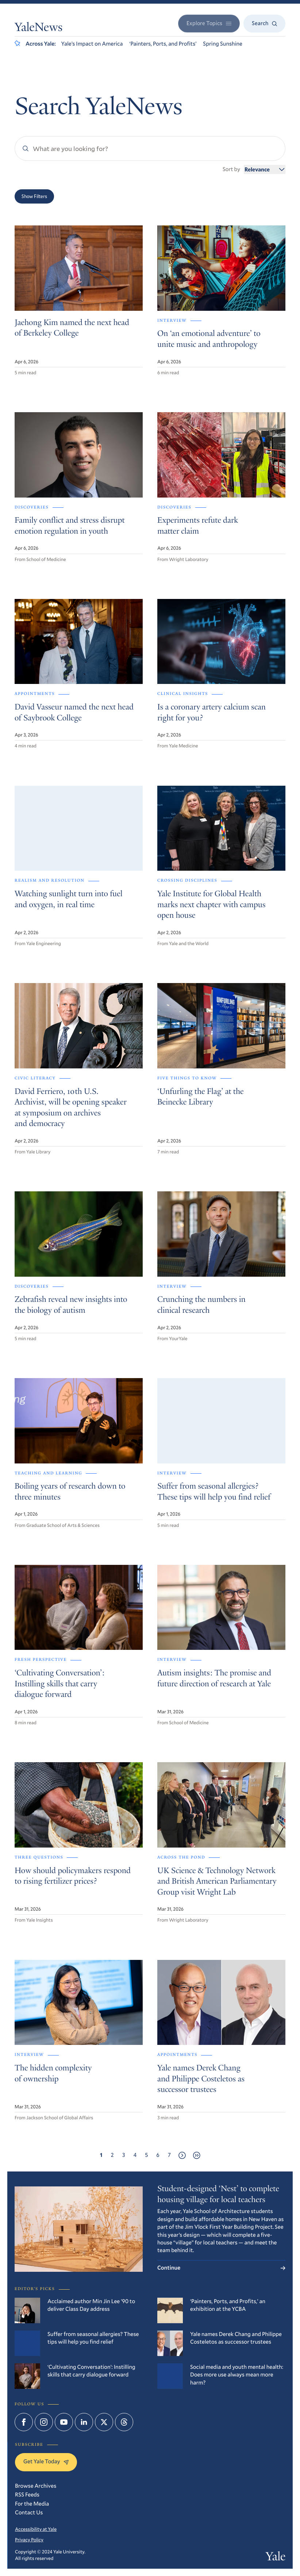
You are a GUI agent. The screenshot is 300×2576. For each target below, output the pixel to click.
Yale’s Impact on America (92, 43)
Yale (275, 2557)
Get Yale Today (46, 2461)
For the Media (32, 2503)
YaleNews (38, 28)
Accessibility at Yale (36, 2529)
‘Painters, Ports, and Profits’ (162, 43)
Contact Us (29, 2512)
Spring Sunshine (222, 43)
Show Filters (34, 196)
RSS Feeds (27, 2494)
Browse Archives (35, 2486)
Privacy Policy (29, 2539)
